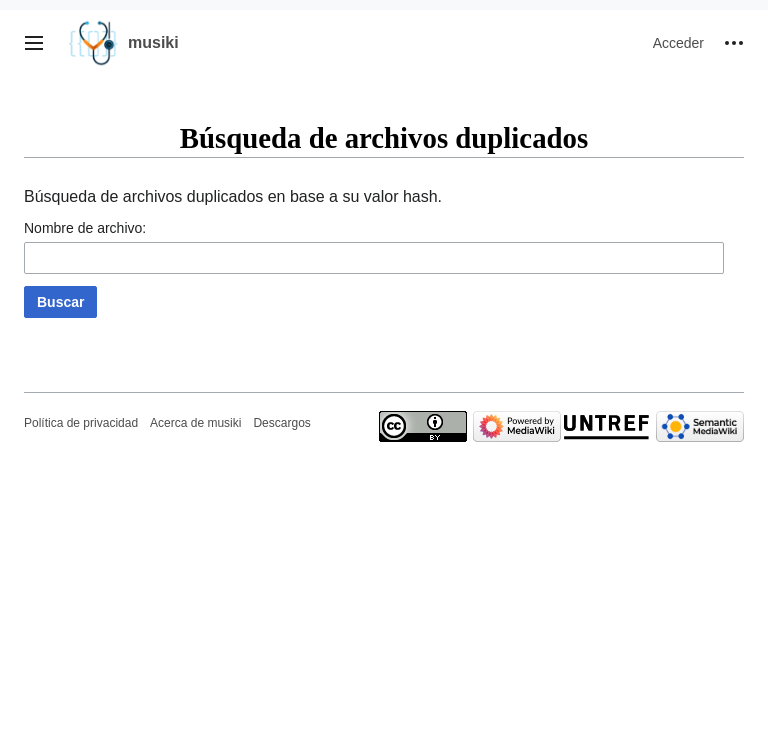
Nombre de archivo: (85, 228)
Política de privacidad (81, 423)
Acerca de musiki (195, 423)
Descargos (281, 423)
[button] (34, 43)
